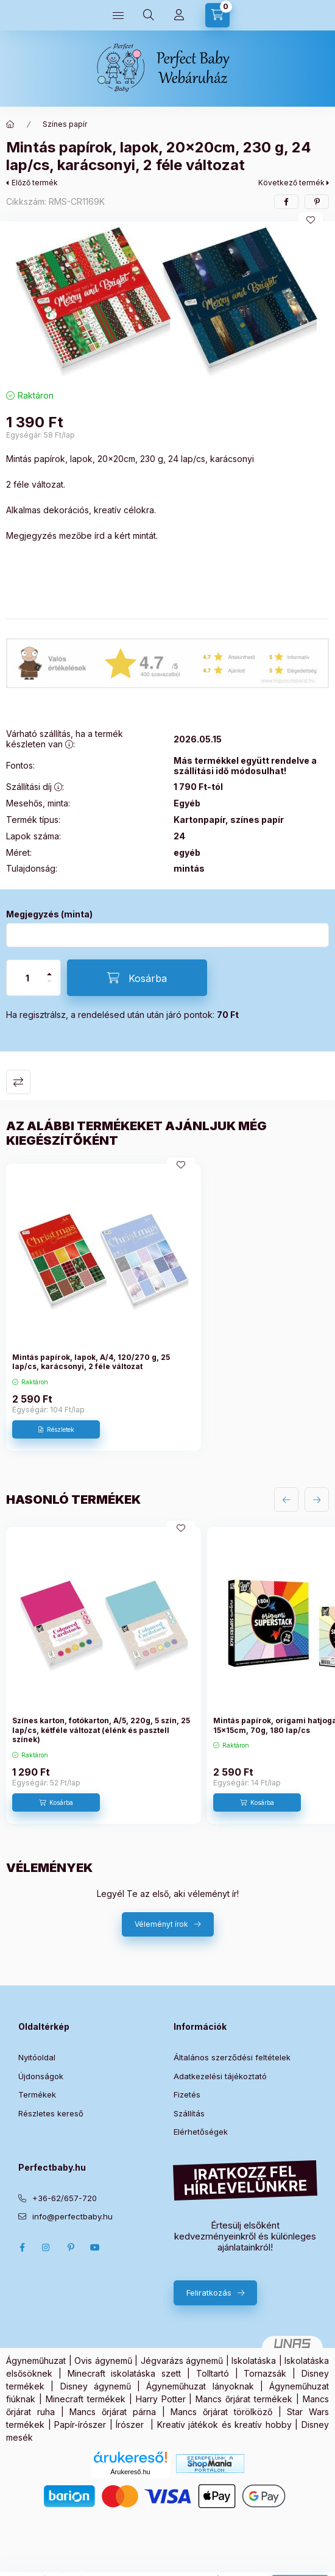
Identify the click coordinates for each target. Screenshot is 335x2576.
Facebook (22, 2247)
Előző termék (35, 182)
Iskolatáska (253, 2360)
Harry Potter (161, 2399)
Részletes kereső (50, 2113)
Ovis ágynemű (103, 2360)
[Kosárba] (137, 977)
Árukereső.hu (130, 2471)
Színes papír (65, 124)
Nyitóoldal (36, 2057)
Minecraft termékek (85, 2399)
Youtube (95, 2247)
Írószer (130, 2424)
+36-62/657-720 (64, 2198)
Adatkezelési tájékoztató (220, 2076)
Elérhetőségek (201, 2132)
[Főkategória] (10, 124)
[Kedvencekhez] (310, 220)
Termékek (37, 2094)
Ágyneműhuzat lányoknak (199, 2386)
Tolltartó (212, 2373)
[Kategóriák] (118, 15)
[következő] (317, 1499)
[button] (167, 302)
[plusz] (49, 969)
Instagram (46, 2247)
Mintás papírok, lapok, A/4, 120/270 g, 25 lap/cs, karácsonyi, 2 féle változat (91, 1362)
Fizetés (187, 2094)
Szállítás (189, 2113)
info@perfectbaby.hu (72, 2216)
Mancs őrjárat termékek (244, 2399)
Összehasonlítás (18, 1082)
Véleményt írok (161, 1924)
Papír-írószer (80, 2424)
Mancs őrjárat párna (112, 2412)
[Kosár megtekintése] (217, 15)
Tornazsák (265, 2373)
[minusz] (49, 986)
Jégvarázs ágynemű (182, 2360)
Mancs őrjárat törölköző (221, 2412)
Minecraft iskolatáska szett (125, 2373)
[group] (167, 1308)
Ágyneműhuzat (36, 2360)
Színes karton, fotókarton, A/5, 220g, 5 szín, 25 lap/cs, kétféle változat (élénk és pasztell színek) (101, 1730)
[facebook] (286, 201)
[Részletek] (56, 1429)
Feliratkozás (208, 2292)
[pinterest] (317, 201)
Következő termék (291, 182)
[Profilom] (179, 15)
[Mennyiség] (27, 977)
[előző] (286, 1499)
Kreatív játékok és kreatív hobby (224, 2424)
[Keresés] (148, 15)
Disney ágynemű (95, 2386)
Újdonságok (40, 2076)
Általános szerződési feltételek (232, 2057)
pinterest (70, 2247)
